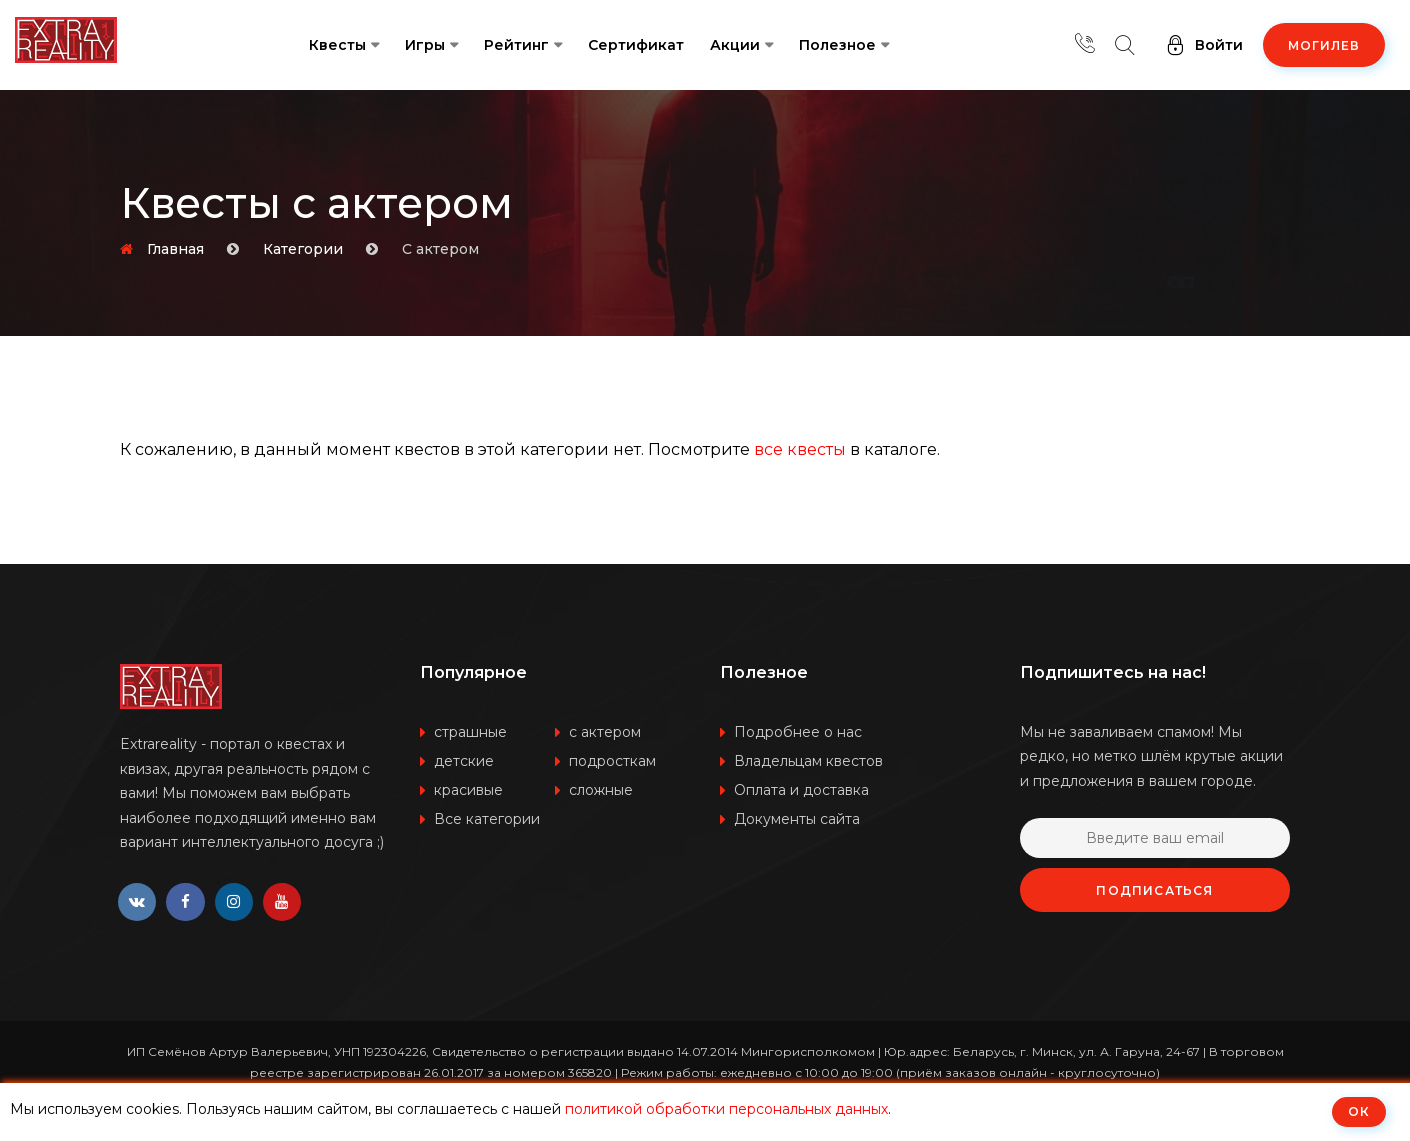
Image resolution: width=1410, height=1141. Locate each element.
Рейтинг (516, 45)
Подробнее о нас (798, 732)
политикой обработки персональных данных (726, 1109)
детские (464, 761)
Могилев (1324, 45)
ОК (1359, 1111)
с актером (605, 732)
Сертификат (636, 45)
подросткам (612, 761)
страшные (470, 732)
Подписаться (1154, 890)
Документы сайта (797, 819)
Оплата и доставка (801, 790)
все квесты (800, 449)
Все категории (487, 819)
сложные (601, 790)
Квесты (337, 45)
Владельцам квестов (808, 761)
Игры (425, 45)
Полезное (837, 45)
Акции (735, 45)
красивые (468, 790)
